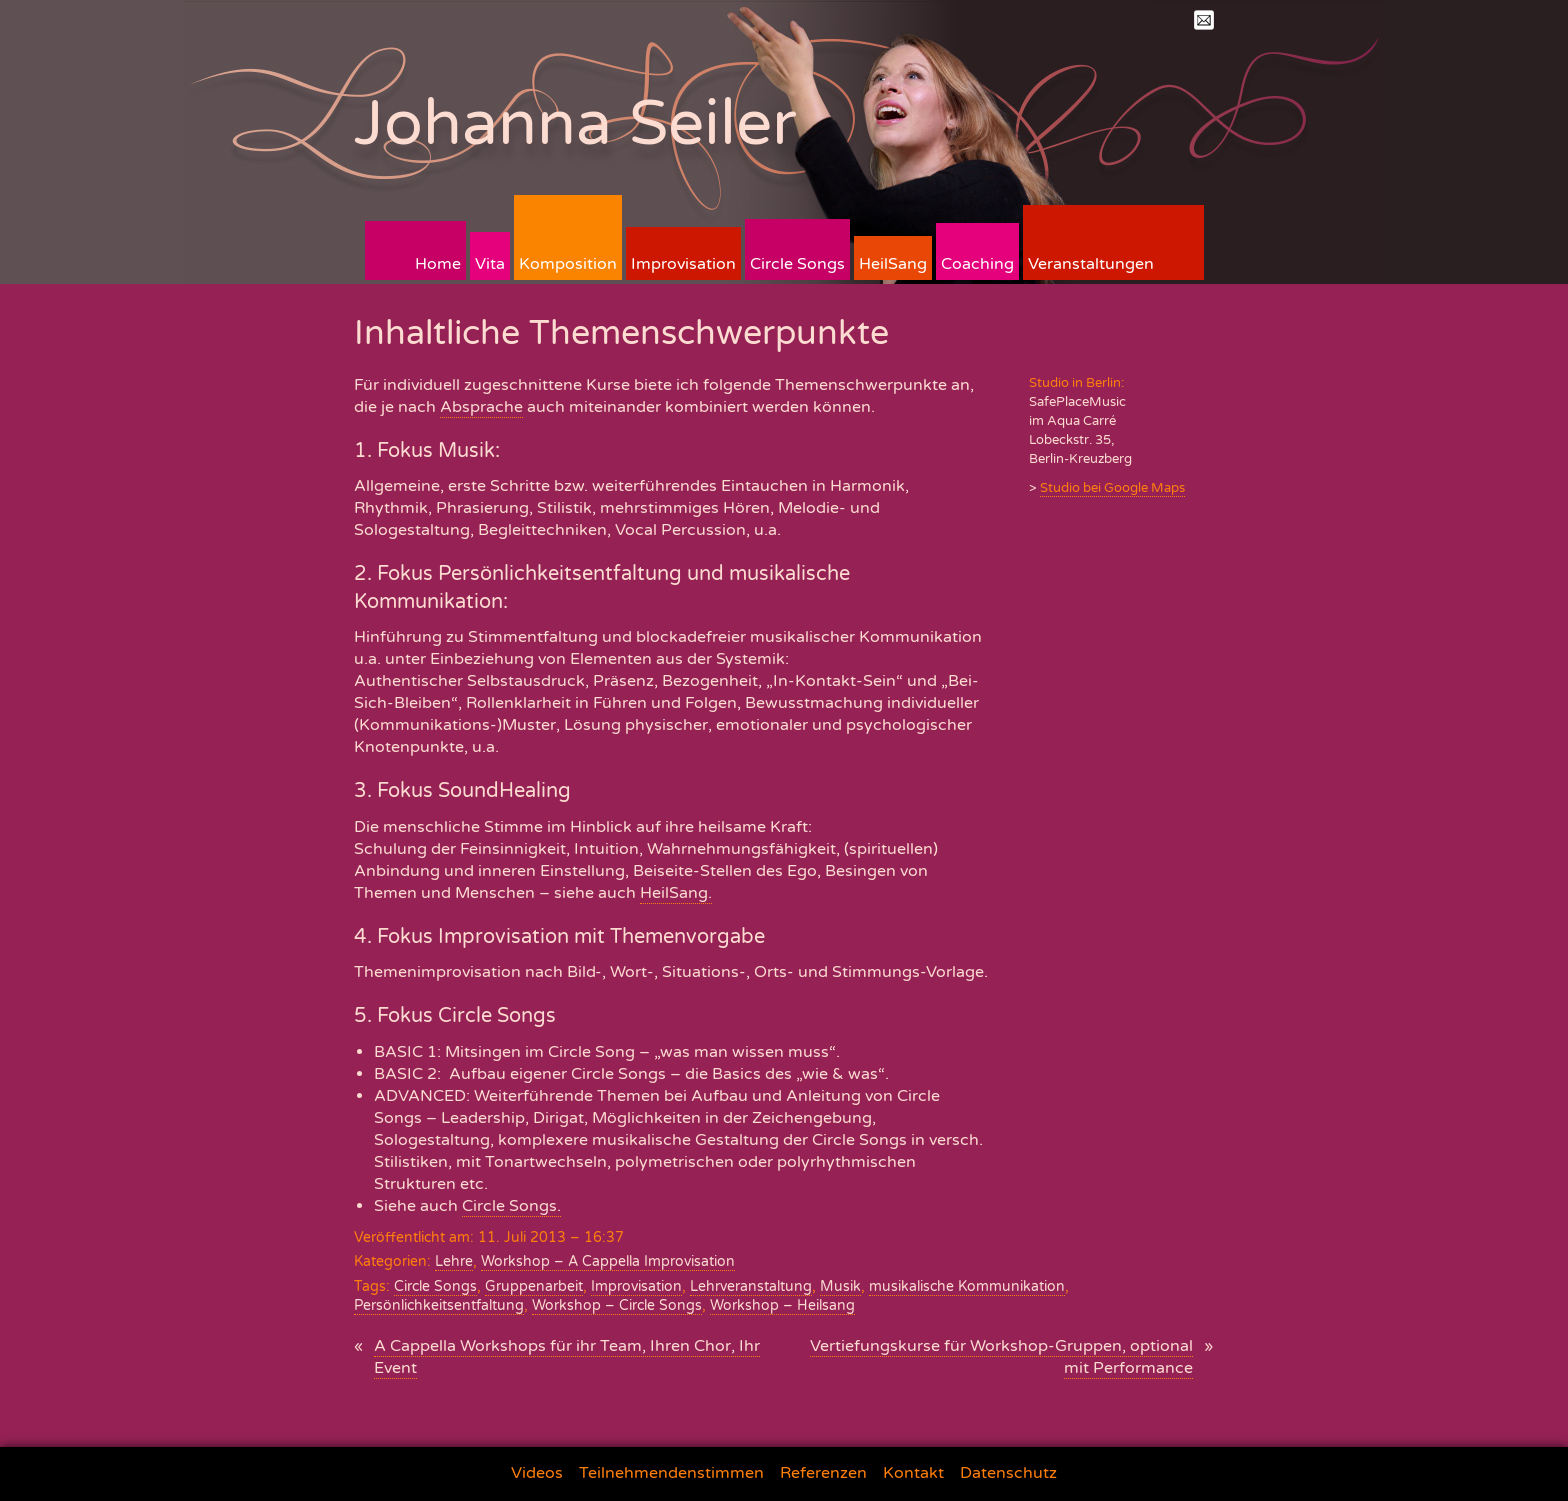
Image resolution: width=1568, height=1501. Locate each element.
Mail (1204, 20)
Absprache (481, 407)
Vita (490, 264)
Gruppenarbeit (534, 1286)
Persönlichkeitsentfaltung (439, 1305)
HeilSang (893, 264)
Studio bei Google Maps (1112, 488)
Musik (840, 1286)
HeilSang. (676, 893)
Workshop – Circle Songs (617, 1305)
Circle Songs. (511, 1206)
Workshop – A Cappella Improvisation (608, 1261)
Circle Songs (797, 264)
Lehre (454, 1261)
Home (438, 264)
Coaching (977, 264)
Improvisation (683, 264)
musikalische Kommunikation (967, 1286)
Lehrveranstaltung (751, 1286)
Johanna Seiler (575, 123)
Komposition (568, 264)
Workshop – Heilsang (782, 1305)
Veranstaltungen (1091, 264)
